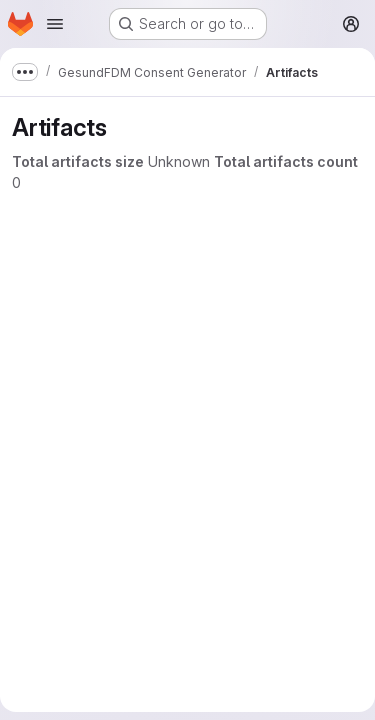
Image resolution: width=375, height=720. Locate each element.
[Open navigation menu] (55, 24)
